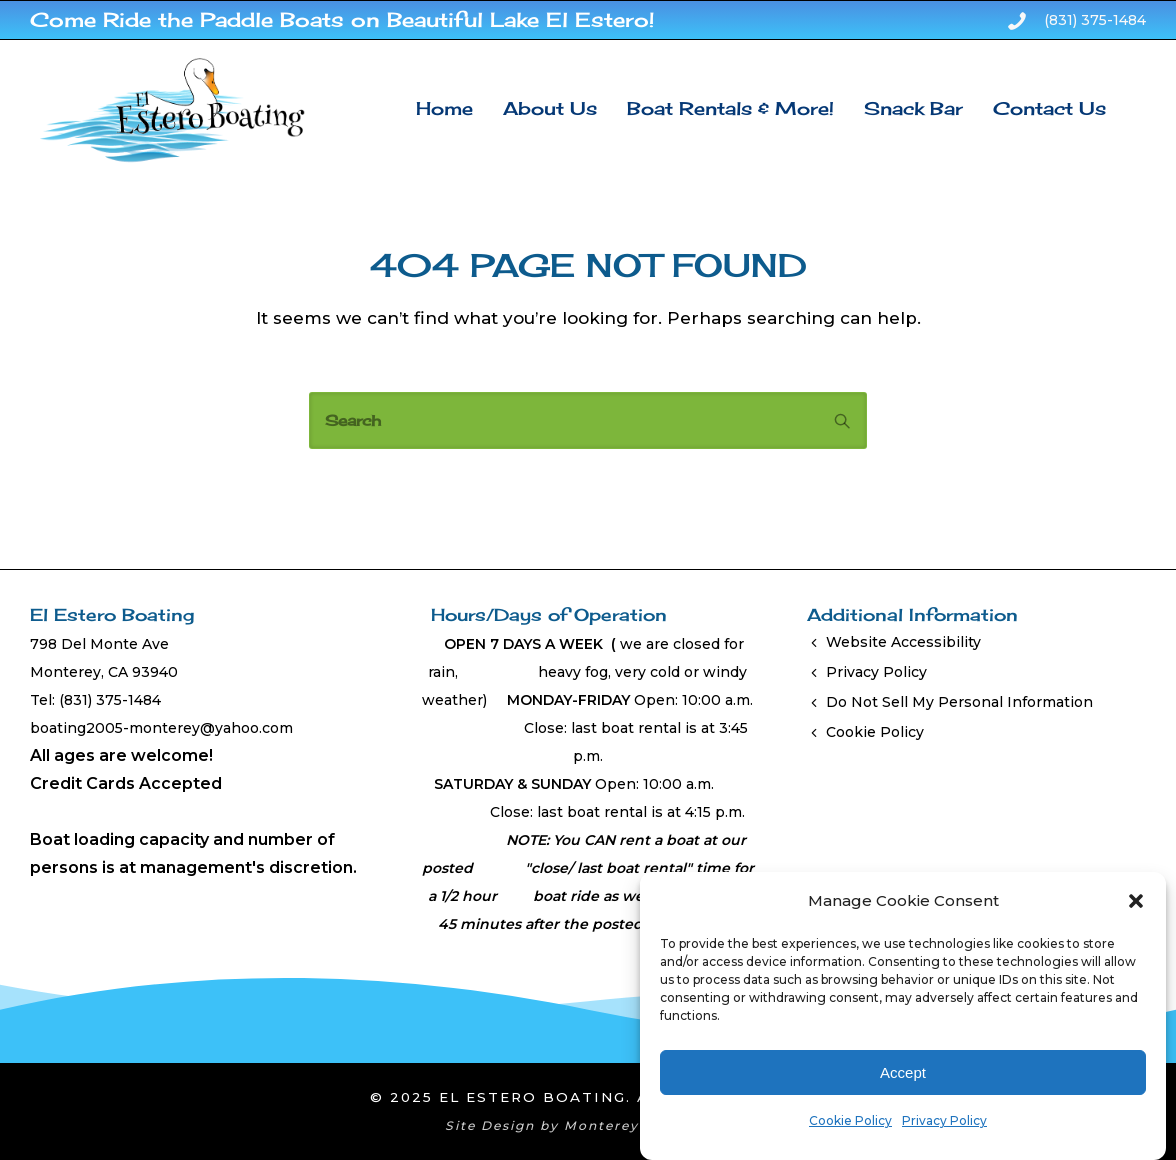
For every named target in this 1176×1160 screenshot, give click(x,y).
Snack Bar (913, 108)
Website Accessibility (903, 642)
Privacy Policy (944, 1120)
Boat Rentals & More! (730, 108)
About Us (550, 108)
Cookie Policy (850, 1120)
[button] (1136, 901)
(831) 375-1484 (1095, 20)
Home (444, 108)
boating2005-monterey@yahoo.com (161, 728)
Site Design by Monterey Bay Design (588, 1125)
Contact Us (1049, 108)
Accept (903, 1072)
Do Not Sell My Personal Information (959, 702)
